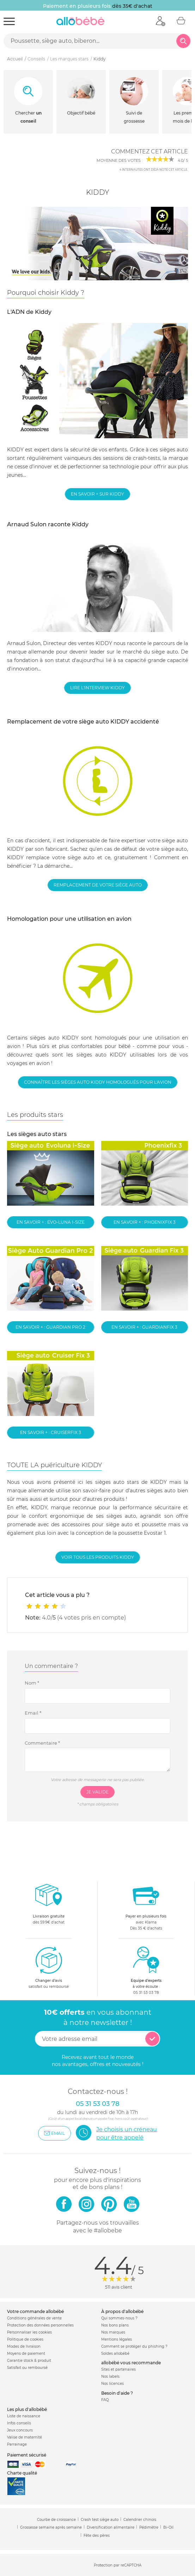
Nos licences (112, 2383)
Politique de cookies (25, 2339)
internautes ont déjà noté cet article (153, 169)
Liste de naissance (23, 2416)
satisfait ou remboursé (49, 1967)
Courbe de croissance (56, 2519)
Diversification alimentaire (110, 2527)
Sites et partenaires (118, 2369)
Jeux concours (20, 2430)
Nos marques (113, 2332)
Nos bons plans (115, 2325)
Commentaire (42, 1743)
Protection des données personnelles (40, 2325)
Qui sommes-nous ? (119, 2318)
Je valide (97, 1792)
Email (33, 1713)
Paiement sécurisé (26, 2455)
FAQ (105, 2400)
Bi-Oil (168, 2527)
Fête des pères (97, 2535)
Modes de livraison (24, 2346)
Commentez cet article (149, 151)
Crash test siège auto (99, 2519)
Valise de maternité (24, 2437)
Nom (32, 1683)
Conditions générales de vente (34, 2318)
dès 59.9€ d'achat (49, 1906)
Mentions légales (116, 2339)
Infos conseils (19, 2423)
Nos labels (110, 2376)
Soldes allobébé (115, 2353)
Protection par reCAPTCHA (117, 2565)
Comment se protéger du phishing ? (134, 2346)
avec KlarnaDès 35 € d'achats (146, 1906)
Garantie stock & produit (29, 2360)
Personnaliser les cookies (29, 2332)
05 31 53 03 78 (146, 1992)
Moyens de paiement (26, 2353)
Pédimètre (148, 2527)
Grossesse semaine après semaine (51, 2527)
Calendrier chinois (139, 2519)
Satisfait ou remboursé (27, 2367)
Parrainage (17, 2444)
